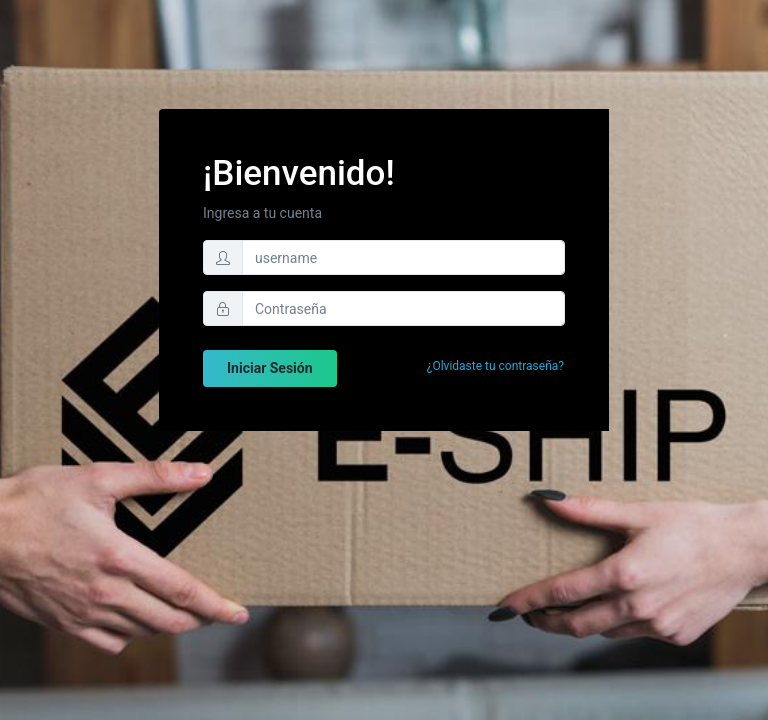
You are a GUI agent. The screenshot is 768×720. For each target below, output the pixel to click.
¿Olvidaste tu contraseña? (495, 366)
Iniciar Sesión (270, 368)
